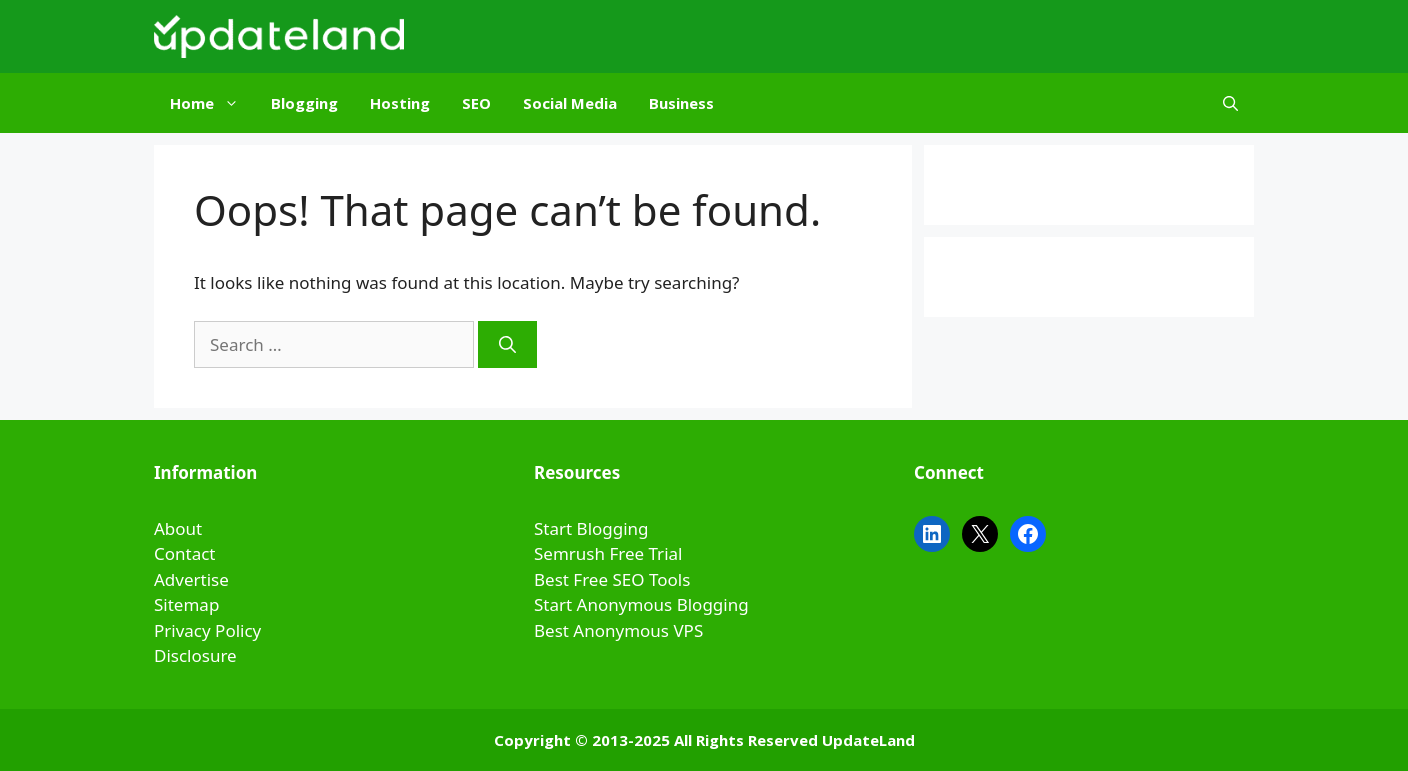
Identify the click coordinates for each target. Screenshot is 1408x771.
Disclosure (195, 655)
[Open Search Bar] (1230, 103)
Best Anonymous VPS (618, 630)
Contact (185, 553)
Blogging (304, 103)
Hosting (400, 103)
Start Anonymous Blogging (641, 604)
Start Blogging (591, 528)
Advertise (191, 579)
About (178, 528)
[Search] (507, 345)
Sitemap (186, 604)
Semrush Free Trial (608, 553)
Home (212, 103)
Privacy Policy (207, 630)
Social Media (570, 103)
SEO (476, 103)
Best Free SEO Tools (612, 579)
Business (681, 103)
